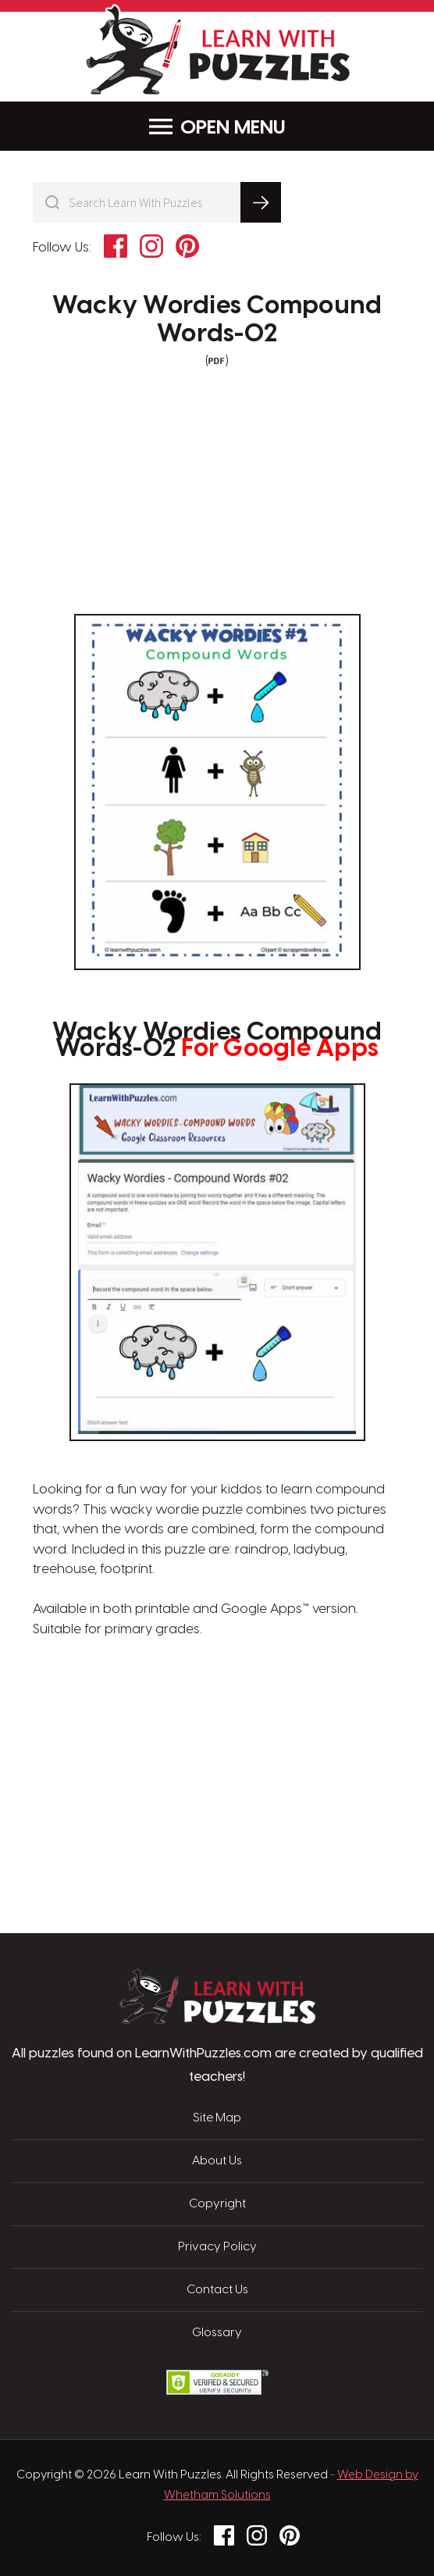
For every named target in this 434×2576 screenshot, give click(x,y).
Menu (217, 127)
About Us (217, 2161)
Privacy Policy (217, 2247)
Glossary (217, 2333)
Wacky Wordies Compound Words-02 (217, 320)
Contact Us (217, 2290)
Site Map (217, 2118)
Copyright (217, 2204)
